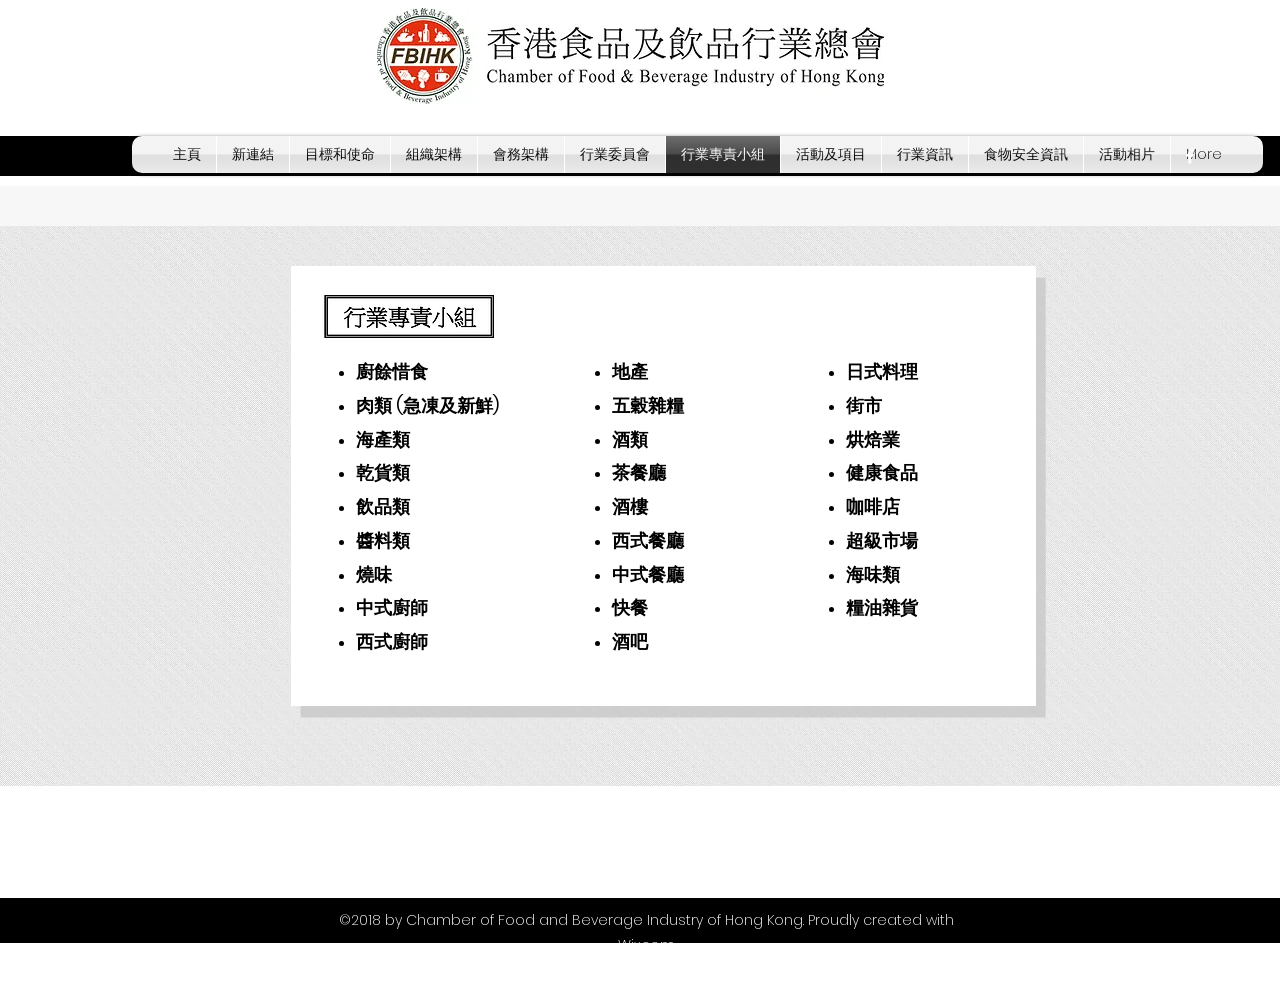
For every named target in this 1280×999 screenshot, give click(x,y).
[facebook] (1190, 156)
